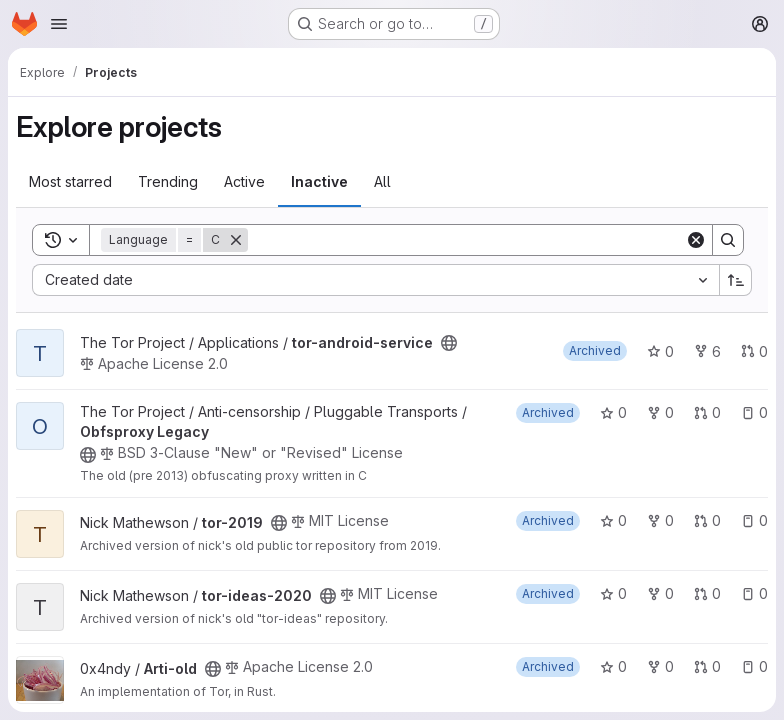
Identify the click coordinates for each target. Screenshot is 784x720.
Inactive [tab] (319, 181)
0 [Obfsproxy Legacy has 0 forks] (660, 412)
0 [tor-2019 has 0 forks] (660, 520)
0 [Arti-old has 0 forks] (660, 666)
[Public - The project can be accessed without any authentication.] (449, 343)
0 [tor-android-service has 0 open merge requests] (754, 351)
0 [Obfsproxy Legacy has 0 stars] (613, 412)
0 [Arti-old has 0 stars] (613, 666)
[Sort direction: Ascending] (736, 280)
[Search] (466, 240)
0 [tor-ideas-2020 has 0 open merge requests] (707, 593)
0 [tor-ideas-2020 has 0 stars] (613, 593)
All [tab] (382, 181)
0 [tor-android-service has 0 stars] (660, 351)
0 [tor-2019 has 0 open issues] (754, 520)
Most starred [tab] (70, 181)
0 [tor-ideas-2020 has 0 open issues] (754, 593)
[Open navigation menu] (59, 24)
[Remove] (236, 240)
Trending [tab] (168, 181)
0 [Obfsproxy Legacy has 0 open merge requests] (707, 412)
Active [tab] (244, 181)
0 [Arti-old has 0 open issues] (754, 666)
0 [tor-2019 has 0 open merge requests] (707, 520)
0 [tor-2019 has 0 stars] (613, 520)
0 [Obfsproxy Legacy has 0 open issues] (754, 412)
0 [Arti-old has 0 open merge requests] (707, 666)
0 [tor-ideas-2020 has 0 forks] (660, 593)
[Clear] (696, 240)
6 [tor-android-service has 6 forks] (707, 351)
